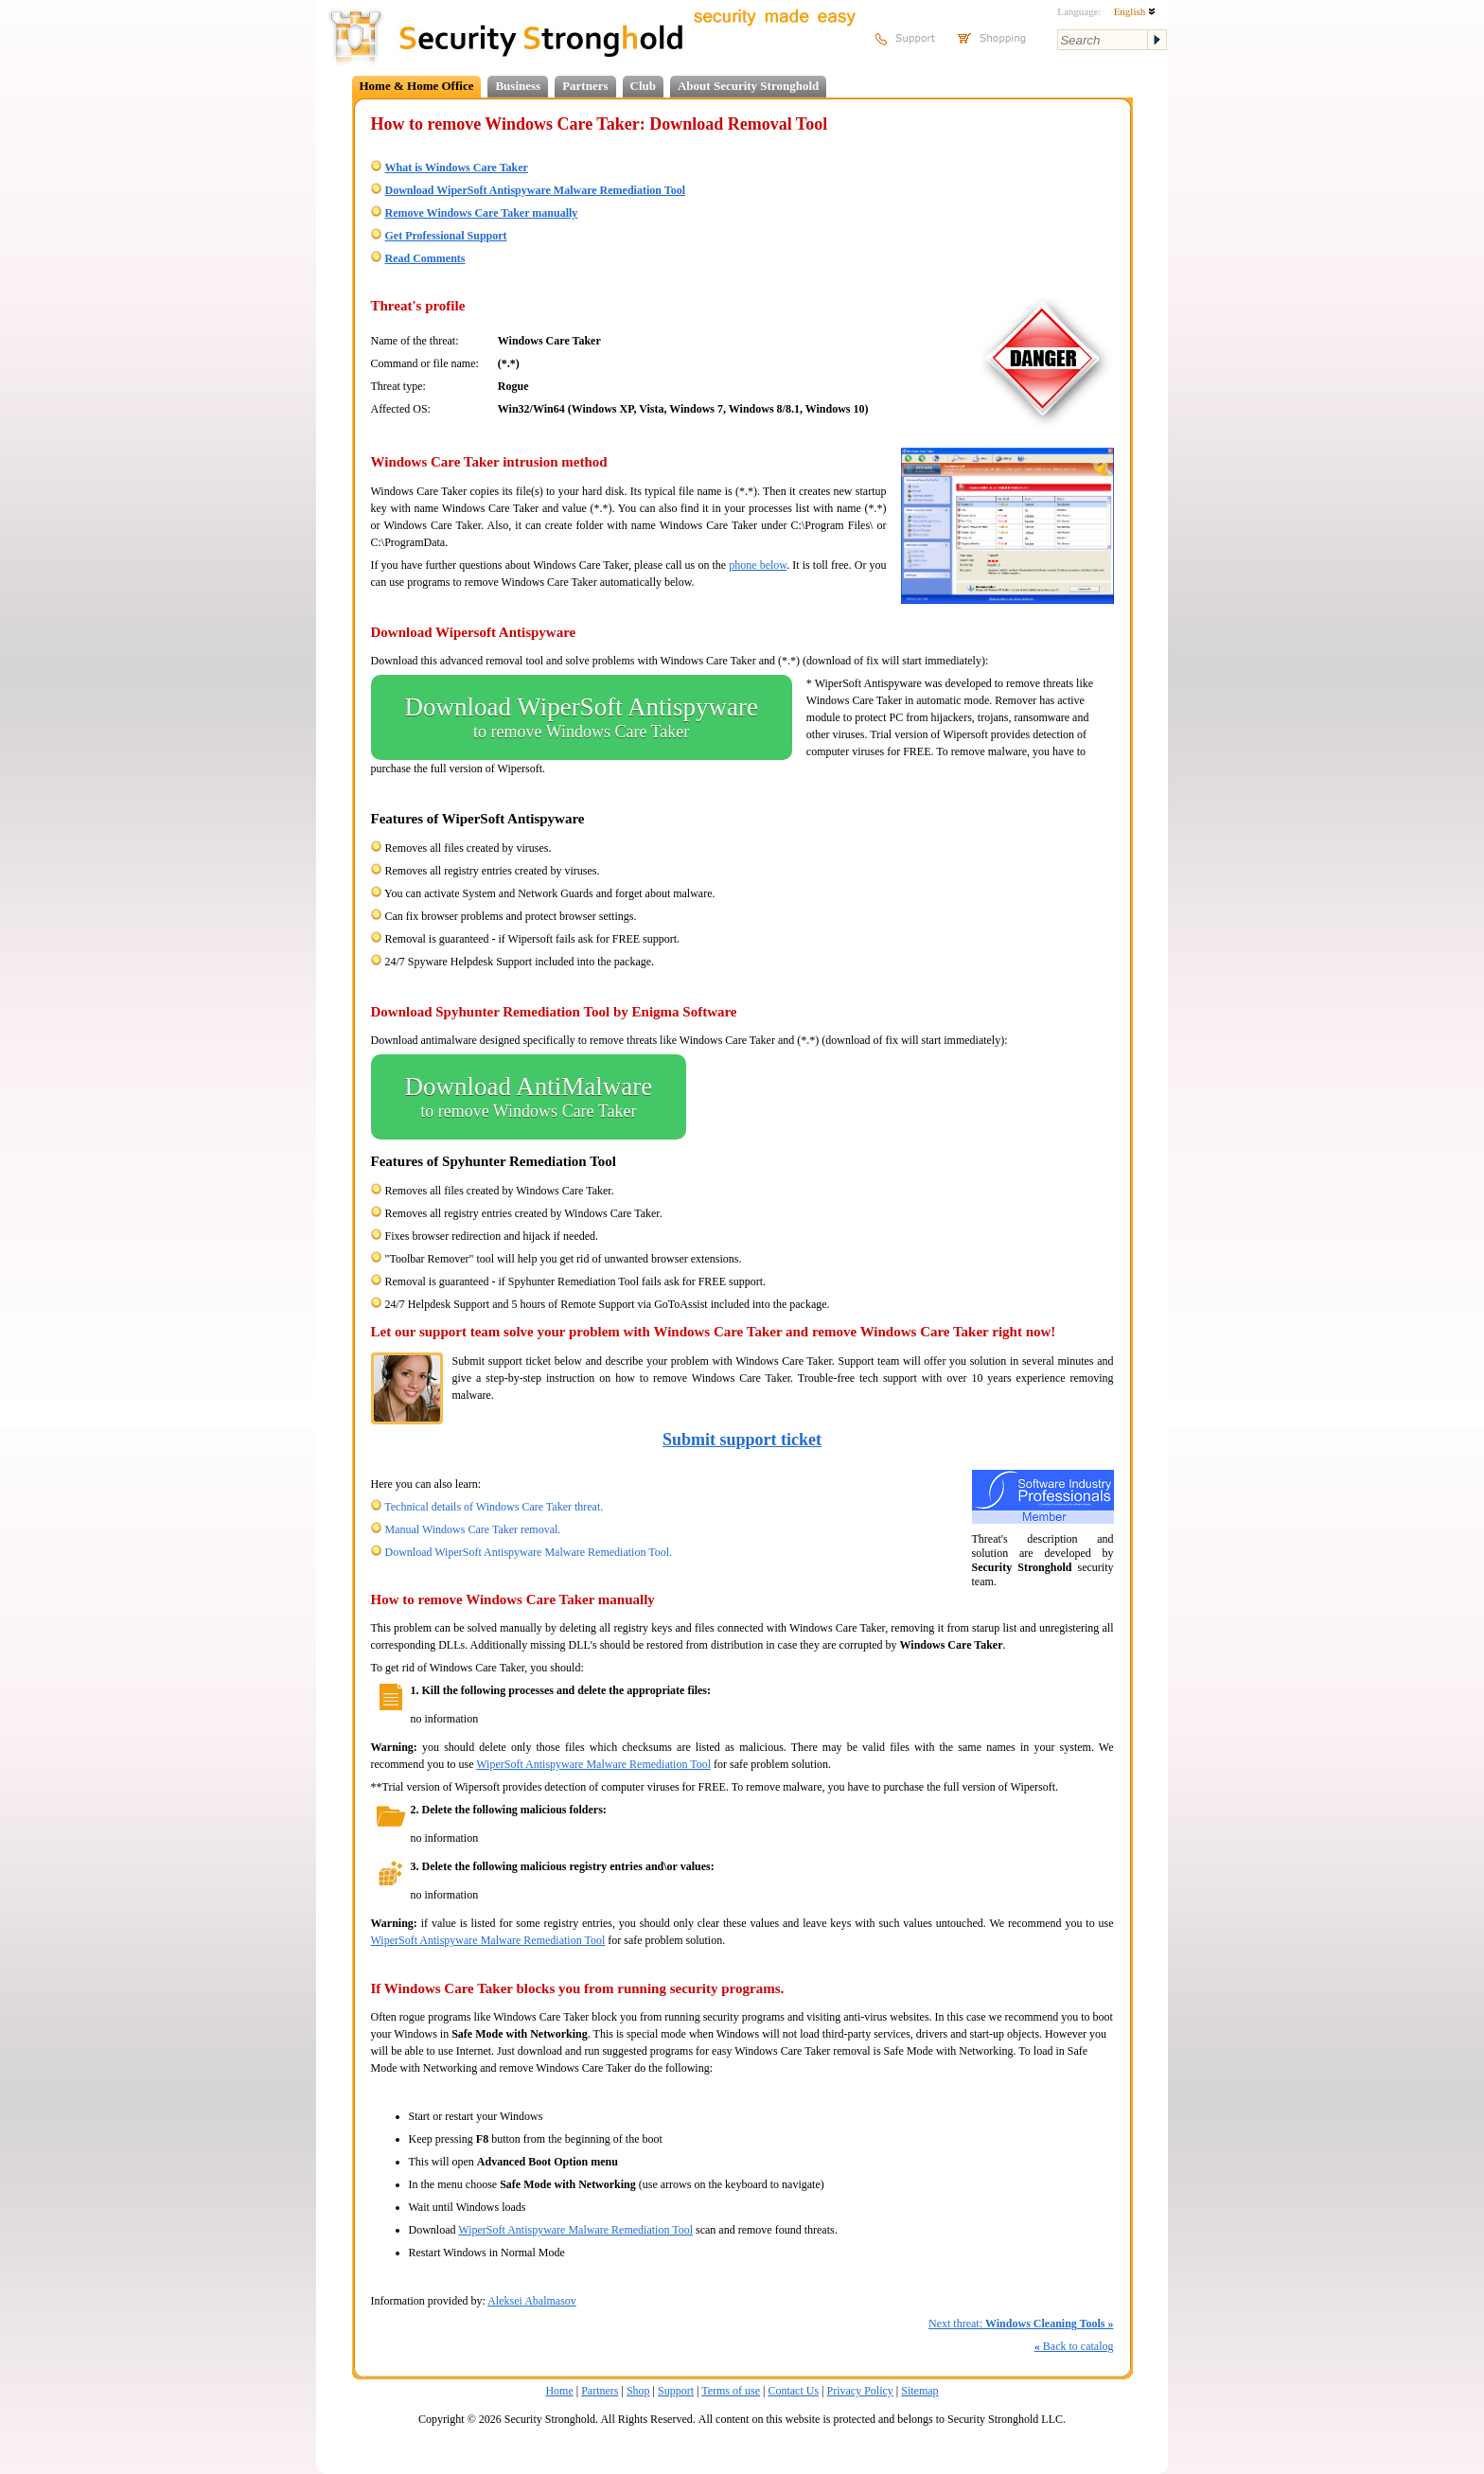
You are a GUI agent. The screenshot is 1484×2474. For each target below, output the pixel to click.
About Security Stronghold (748, 86)
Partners (585, 86)
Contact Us (793, 2390)
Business (517, 86)
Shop (638, 2390)
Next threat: (1020, 2323)
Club (643, 86)
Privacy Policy (860, 2390)
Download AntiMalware (529, 1097)
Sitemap (919, 2390)
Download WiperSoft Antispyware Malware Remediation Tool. (529, 1552)
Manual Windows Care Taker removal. (473, 1529)
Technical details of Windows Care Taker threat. (493, 1506)
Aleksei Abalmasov (531, 2300)
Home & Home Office (417, 86)
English (1135, 11)
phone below (757, 565)
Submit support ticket (742, 1439)
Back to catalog (1074, 2346)
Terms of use (730, 2390)
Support (676, 2390)
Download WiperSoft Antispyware (581, 717)
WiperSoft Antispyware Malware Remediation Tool (593, 1764)
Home (559, 2390)
